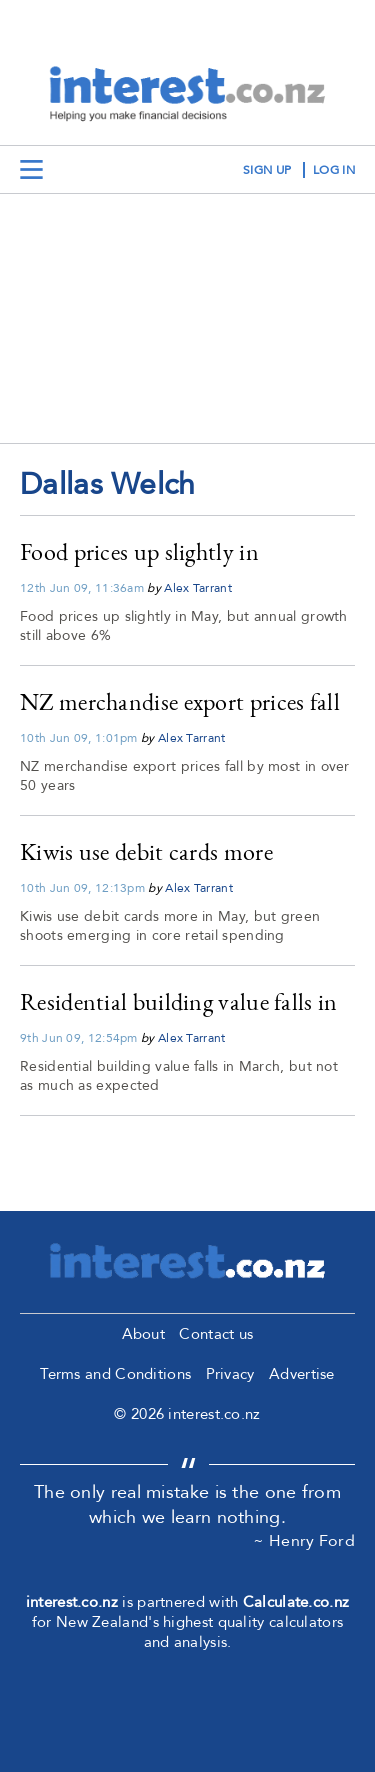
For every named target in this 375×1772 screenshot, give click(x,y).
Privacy (230, 1374)
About (144, 1334)
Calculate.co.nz (296, 1602)
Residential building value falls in (179, 1001)
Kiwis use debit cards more (146, 851)
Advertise (302, 1374)
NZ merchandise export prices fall (180, 701)
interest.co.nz (72, 1602)
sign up (267, 170)
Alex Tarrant (198, 588)
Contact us (216, 1334)
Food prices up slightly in (139, 551)
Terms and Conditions (115, 1374)
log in (334, 170)
